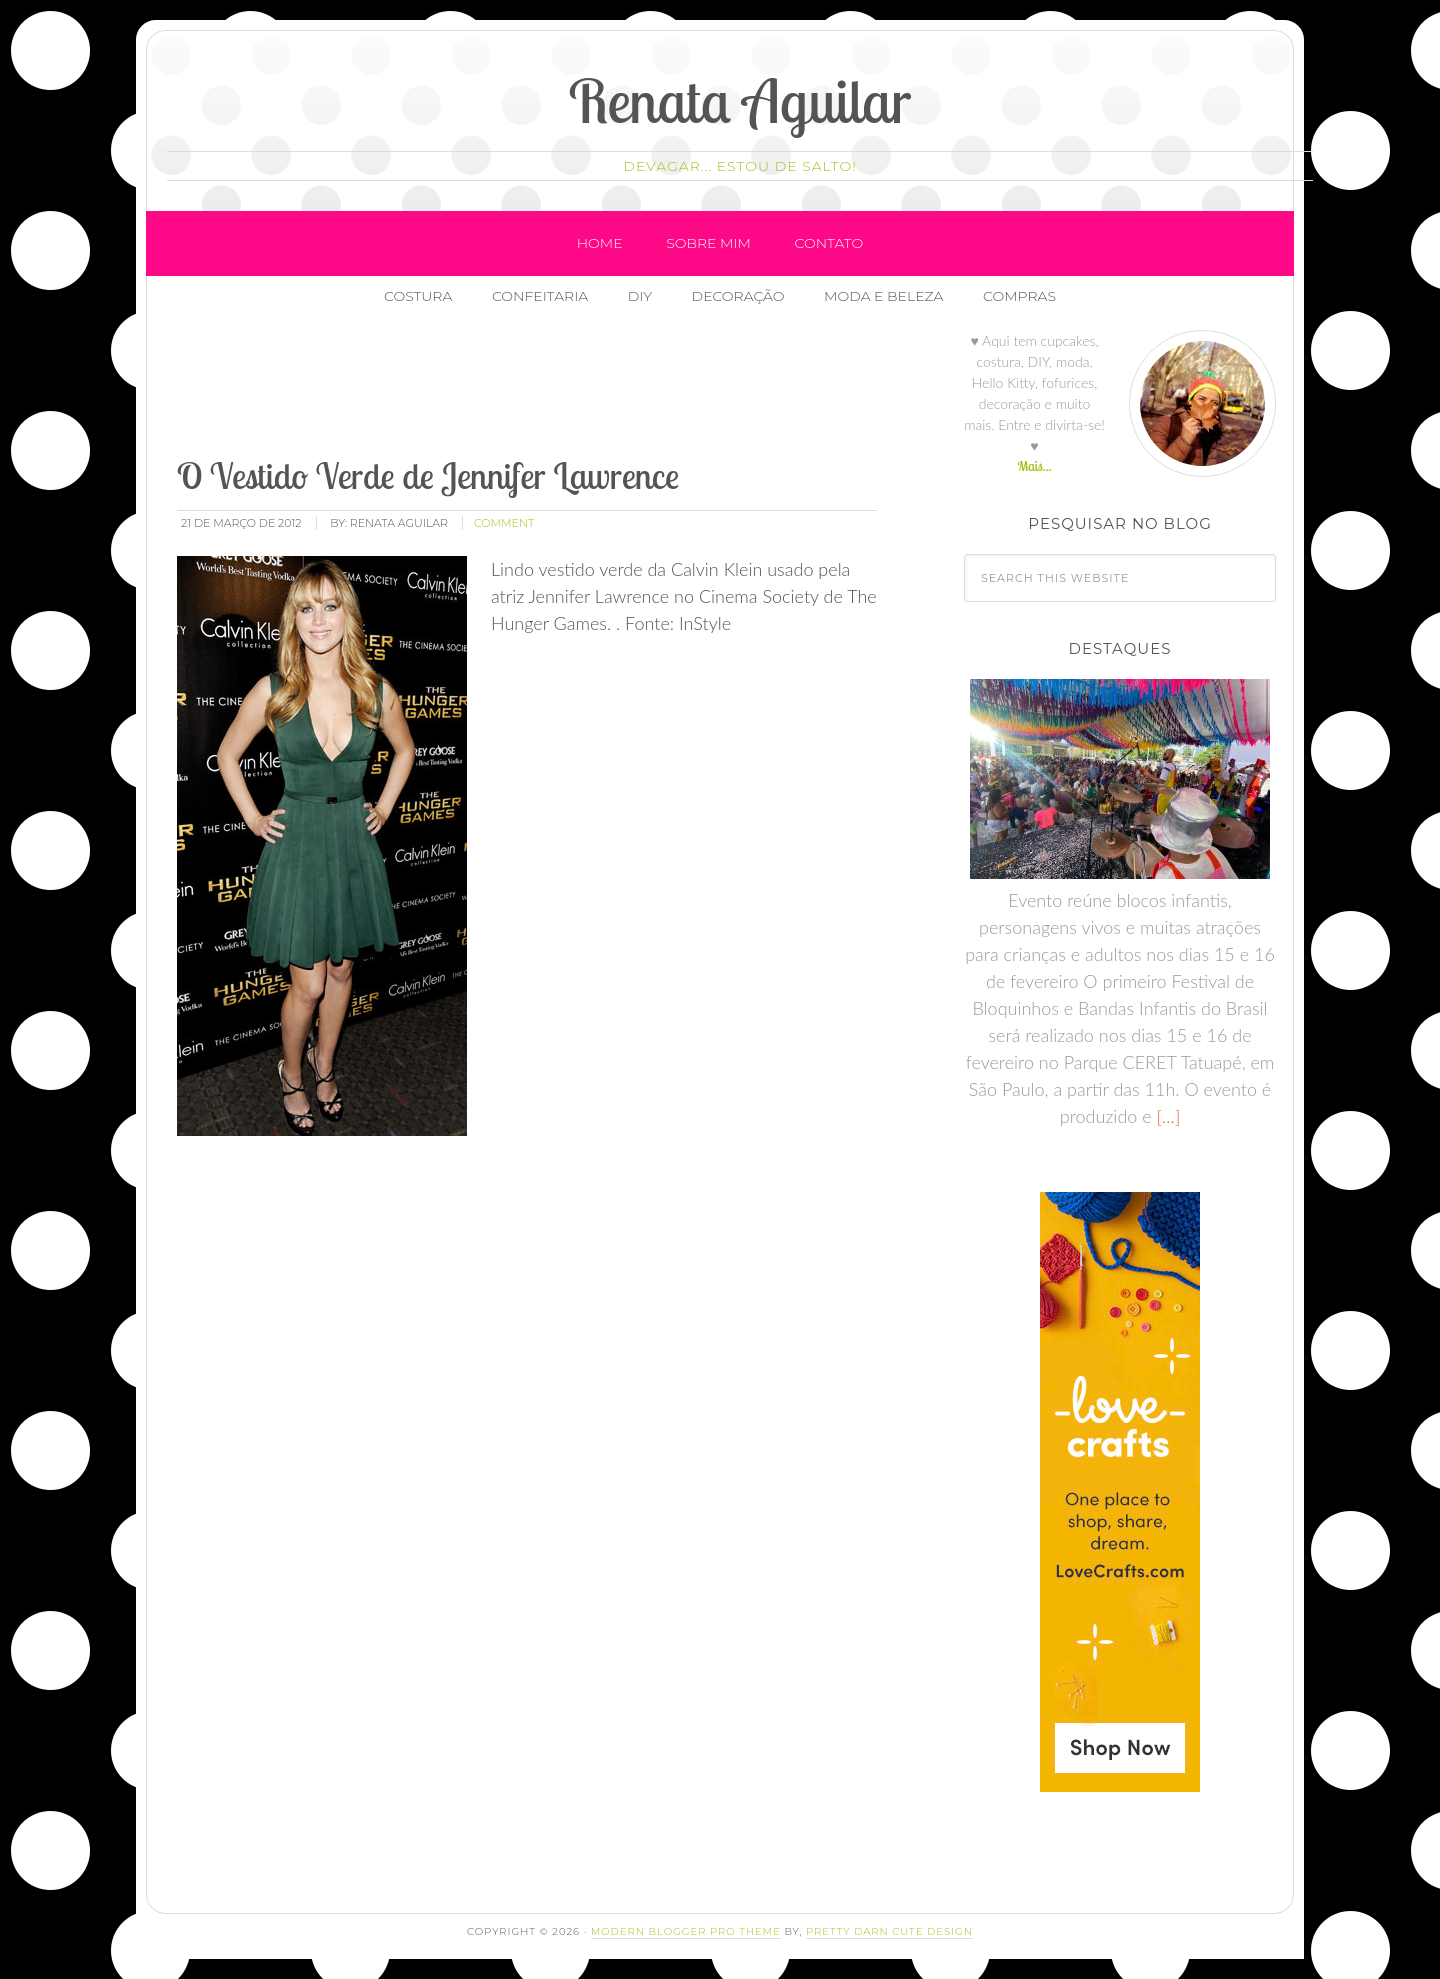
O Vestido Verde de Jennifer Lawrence (428, 475)
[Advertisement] (538, 389)
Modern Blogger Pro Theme (686, 1931)
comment (504, 523)
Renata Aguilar (740, 100)
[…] (1166, 1116)
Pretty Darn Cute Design (889, 1931)
